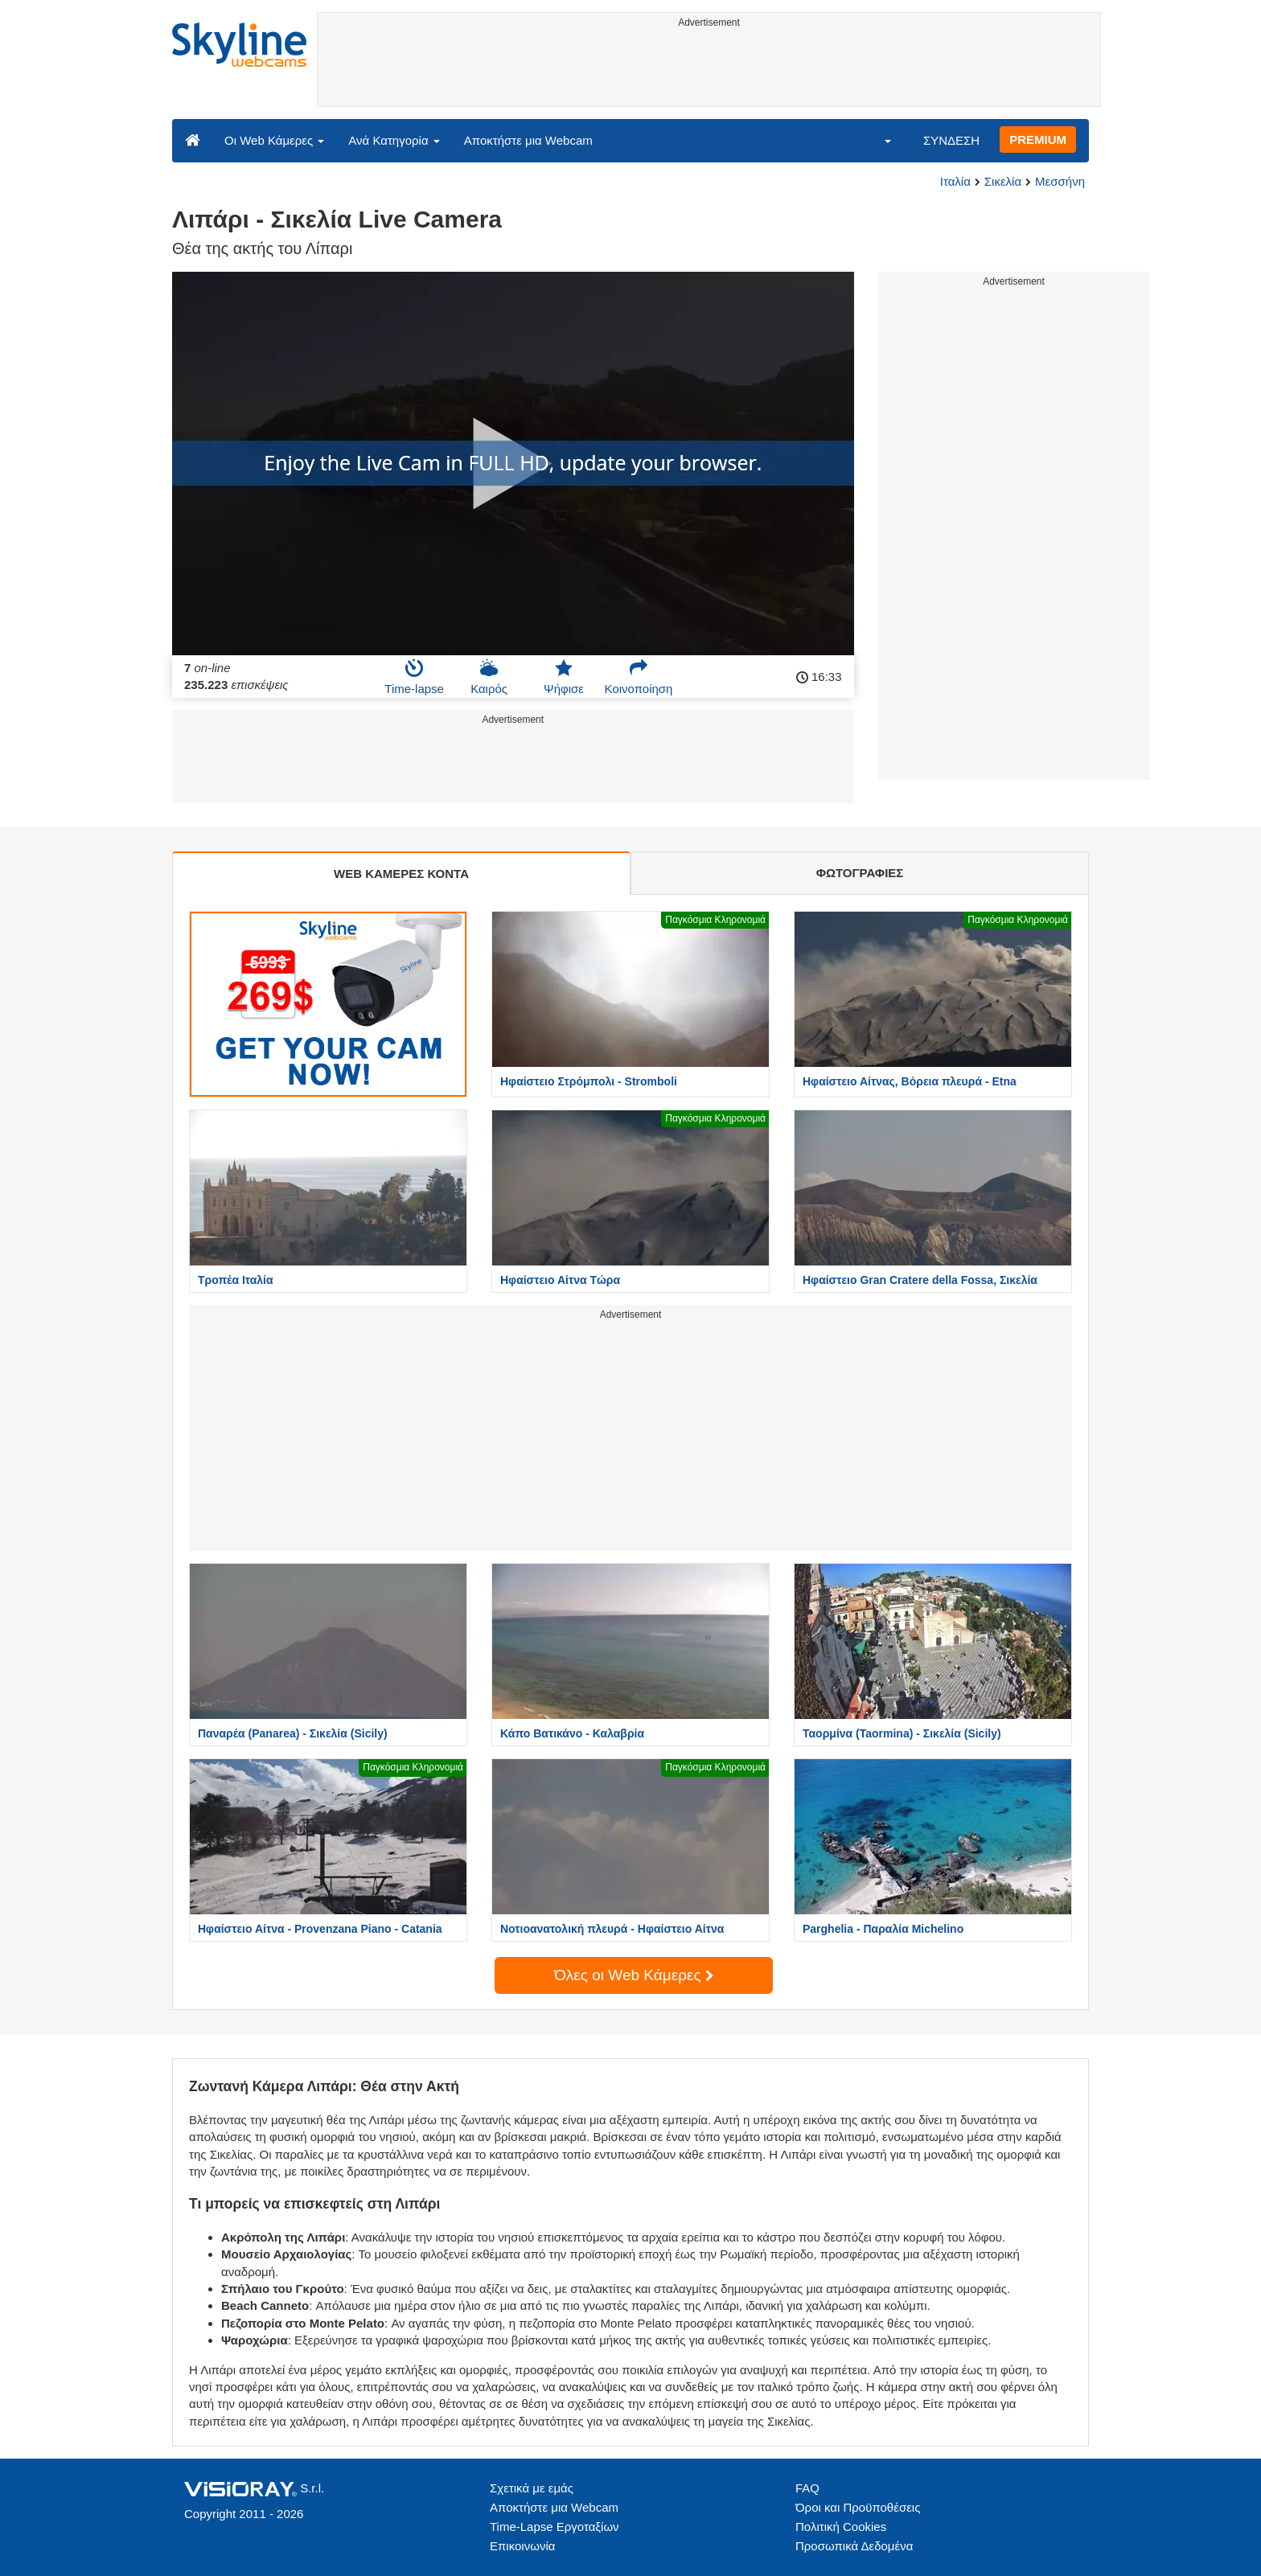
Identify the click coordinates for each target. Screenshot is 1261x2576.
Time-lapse (414, 676)
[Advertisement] (709, 70)
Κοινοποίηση (639, 676)
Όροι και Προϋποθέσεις (857, 2507)
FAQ (807, 2488)
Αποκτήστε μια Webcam (528, 140)
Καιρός (488, 676)
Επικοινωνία (522, 2546)
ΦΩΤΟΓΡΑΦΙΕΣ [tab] (860, 873)
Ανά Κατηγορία (393, 140)
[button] (877, 140)
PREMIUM (1037, 139)
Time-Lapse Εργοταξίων (554, 2526)
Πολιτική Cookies (840, 2526)
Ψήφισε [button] (564, 676)
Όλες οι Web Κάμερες (633, 1975)
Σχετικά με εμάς (531, 2488)
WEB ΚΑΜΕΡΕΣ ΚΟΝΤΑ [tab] (401, 873)
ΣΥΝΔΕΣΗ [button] (951, 140)
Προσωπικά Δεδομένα (854, 2546)
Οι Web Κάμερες (274, 140)
